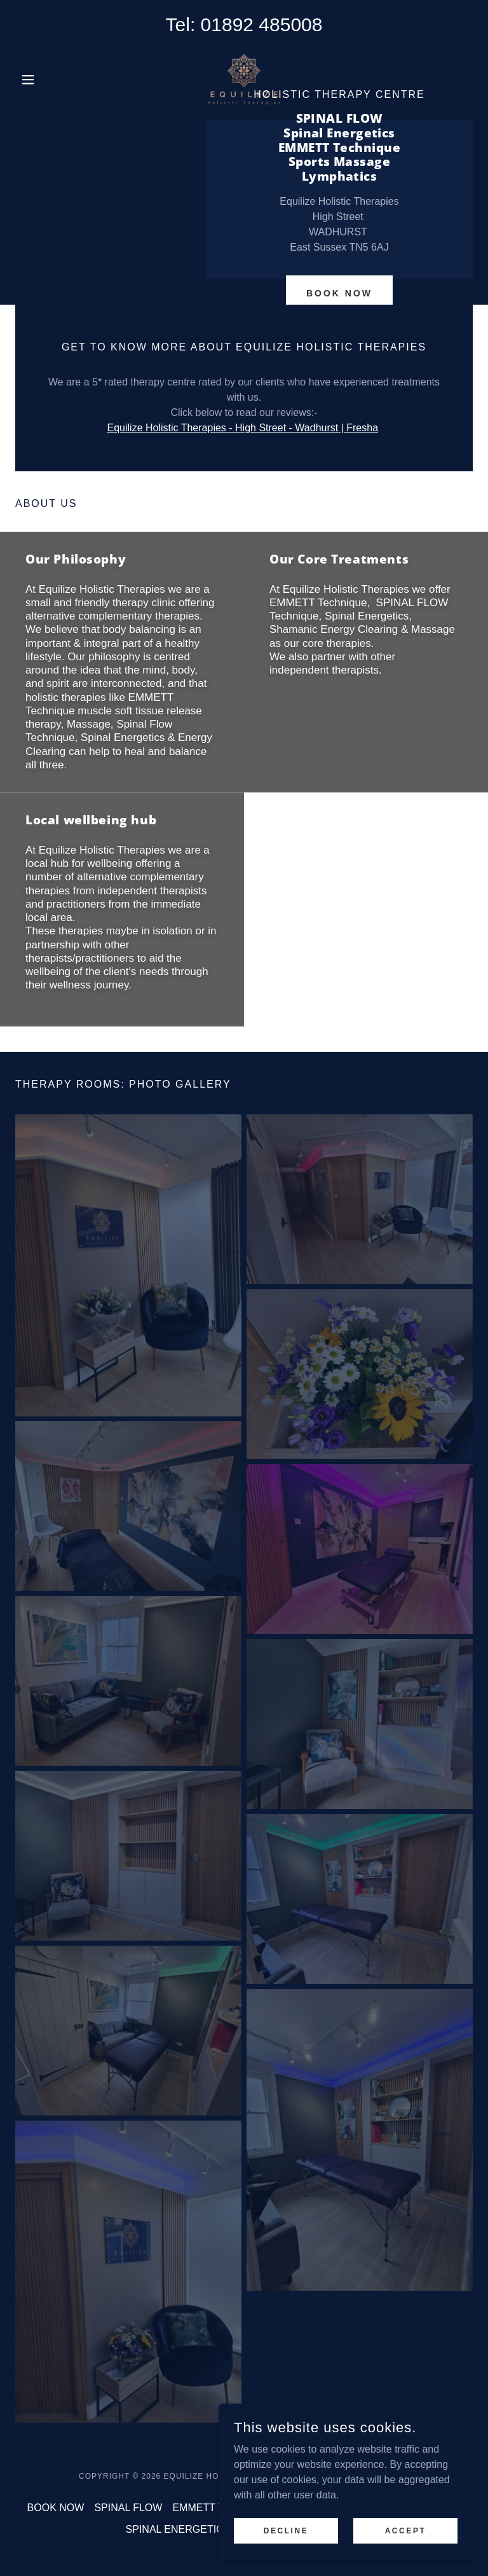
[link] (244, 79)
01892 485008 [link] (262, 24)
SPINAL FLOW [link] (128, 2507)
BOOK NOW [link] (56, 2507)
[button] (49, 79)
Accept (405, 2539)
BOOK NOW (339, 293)
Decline (286, 2539)
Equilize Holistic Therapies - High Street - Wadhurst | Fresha (243, 427)
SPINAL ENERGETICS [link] (178, 2529)
